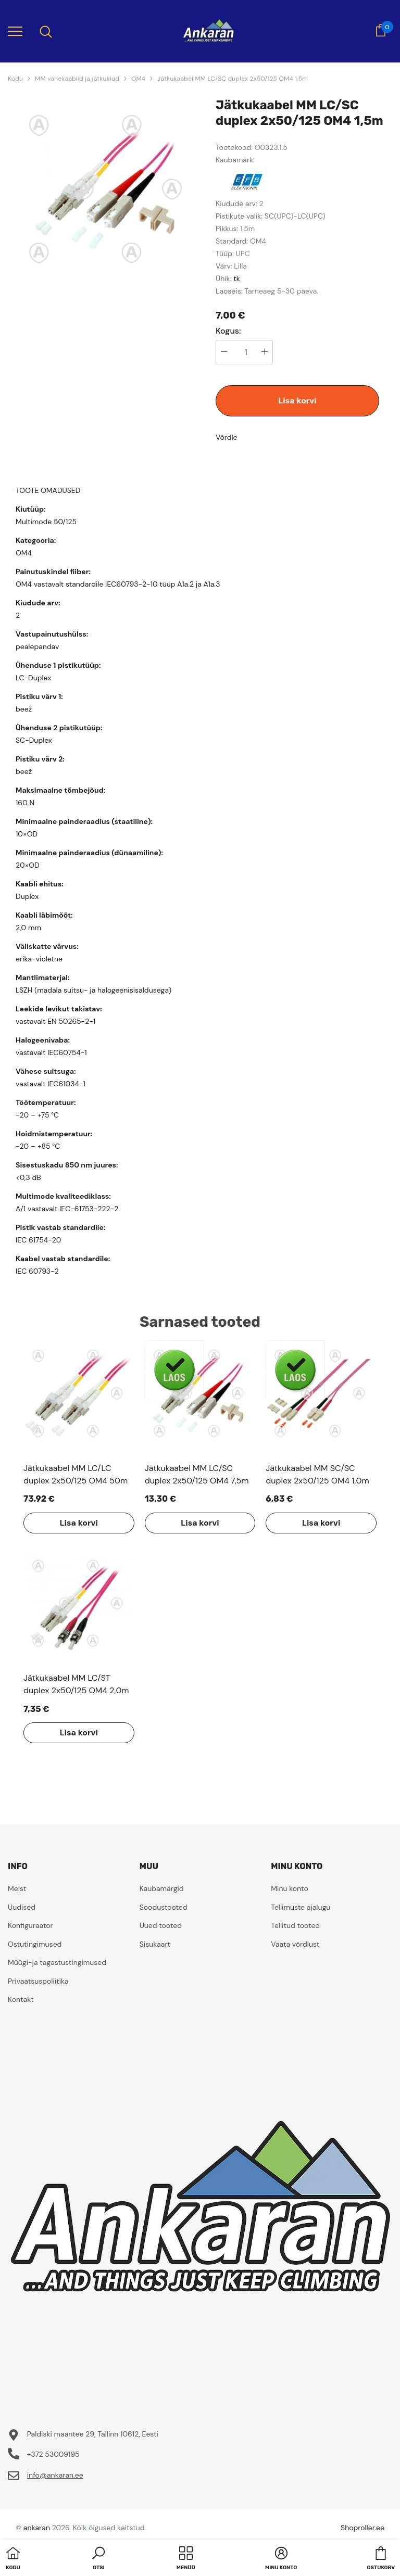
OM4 (138, 78)
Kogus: (228, 331)
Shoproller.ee (362, 2527)
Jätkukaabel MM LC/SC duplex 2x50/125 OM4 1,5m (232, 78)
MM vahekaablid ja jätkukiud (77, 78)
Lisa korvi (297, 400)
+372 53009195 (53, 2454)
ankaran (36, 2527)
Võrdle (227, 437)
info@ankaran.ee (55, 2475)
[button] (98, 2559)
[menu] (15, 30)
